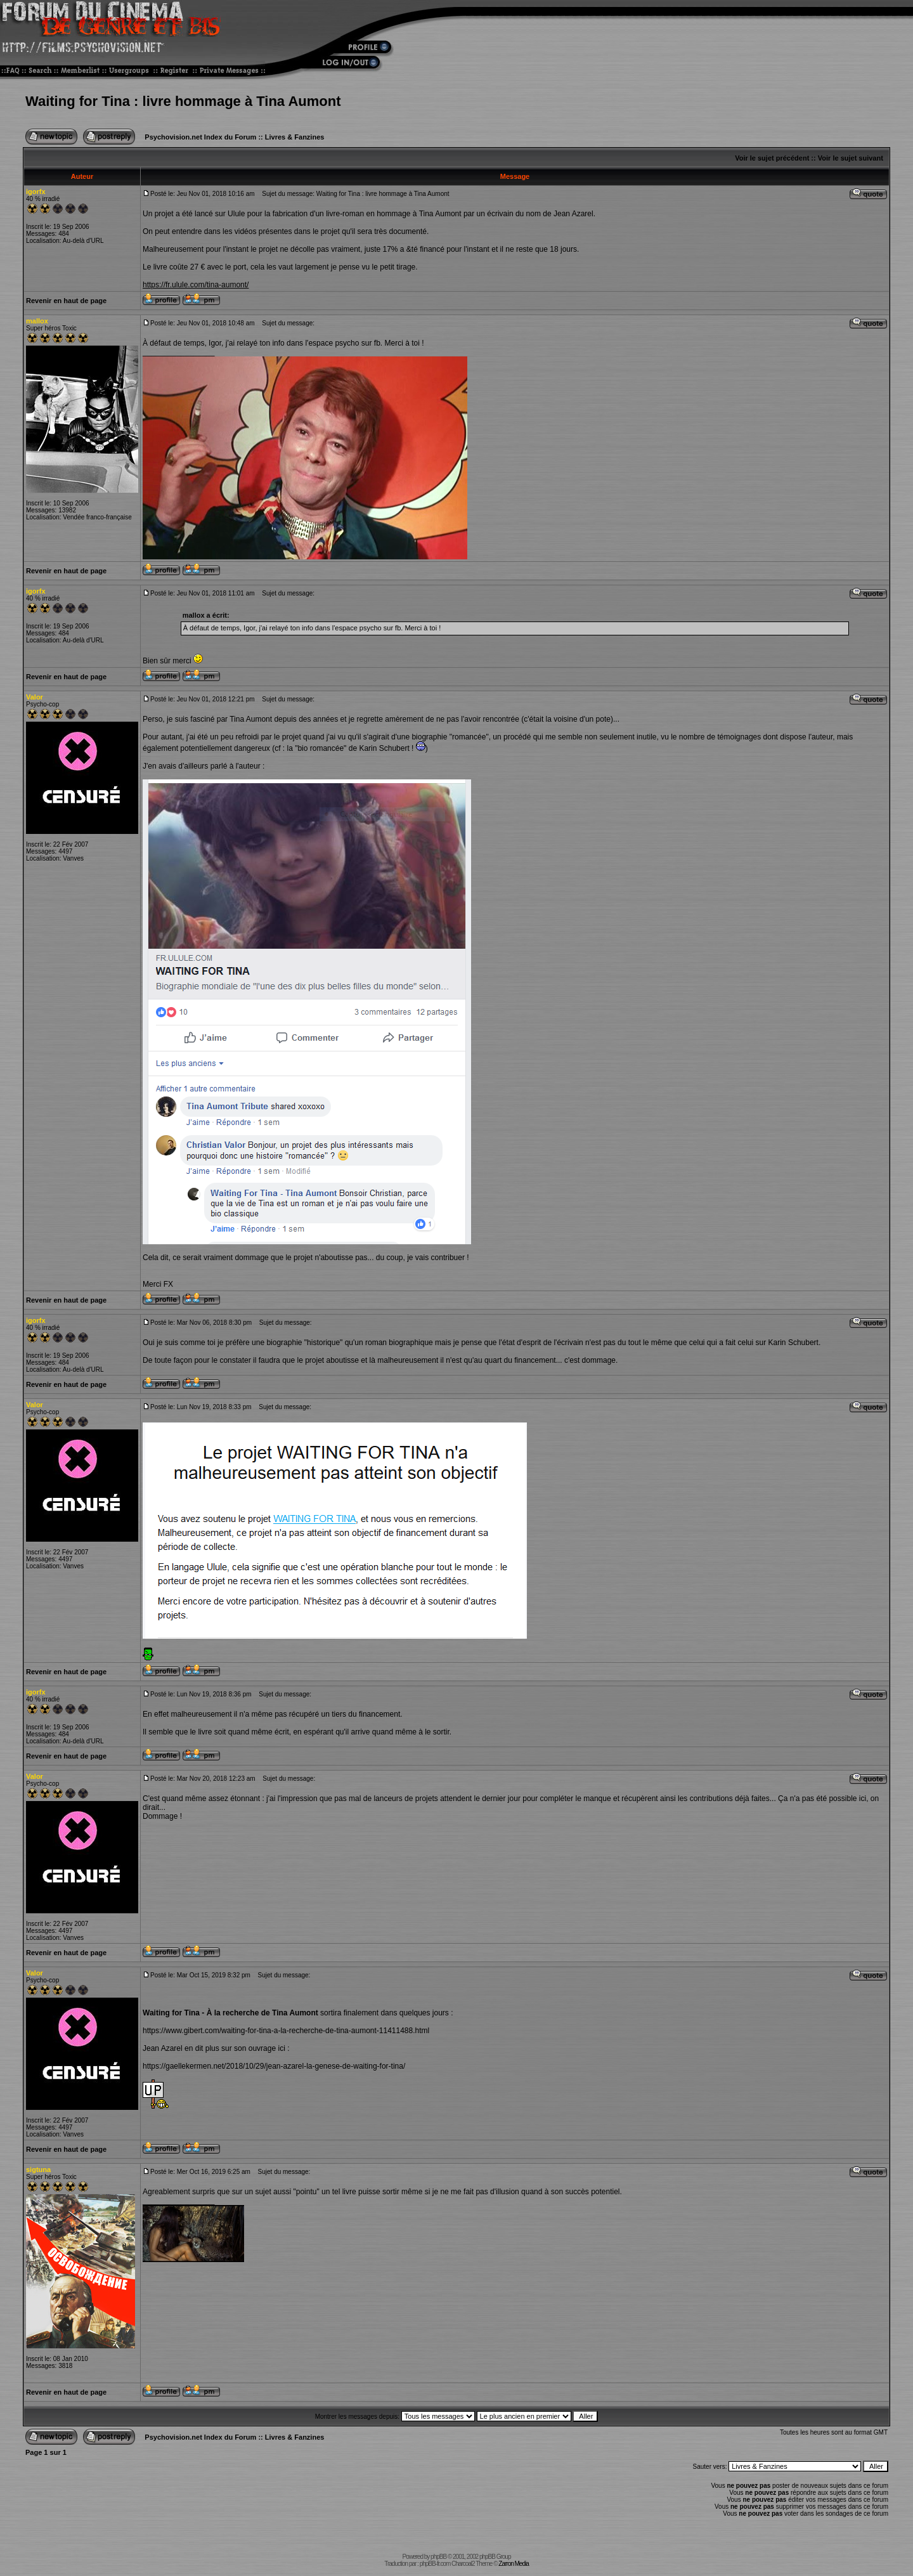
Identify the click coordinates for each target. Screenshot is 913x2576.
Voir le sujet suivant (850, 158)
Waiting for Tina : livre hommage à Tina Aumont (183, 101)
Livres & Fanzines (295, 137)
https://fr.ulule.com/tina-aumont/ (196, 284)
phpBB (438, 2556)
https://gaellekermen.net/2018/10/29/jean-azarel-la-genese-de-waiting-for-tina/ (274, 2066)
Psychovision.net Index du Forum (200, 137)
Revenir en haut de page (66, 300)
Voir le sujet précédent (772, 158)
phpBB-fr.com (435, 2563)
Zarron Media (513, 2563)
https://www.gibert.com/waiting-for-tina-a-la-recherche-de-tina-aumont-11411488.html (286, 2030)
